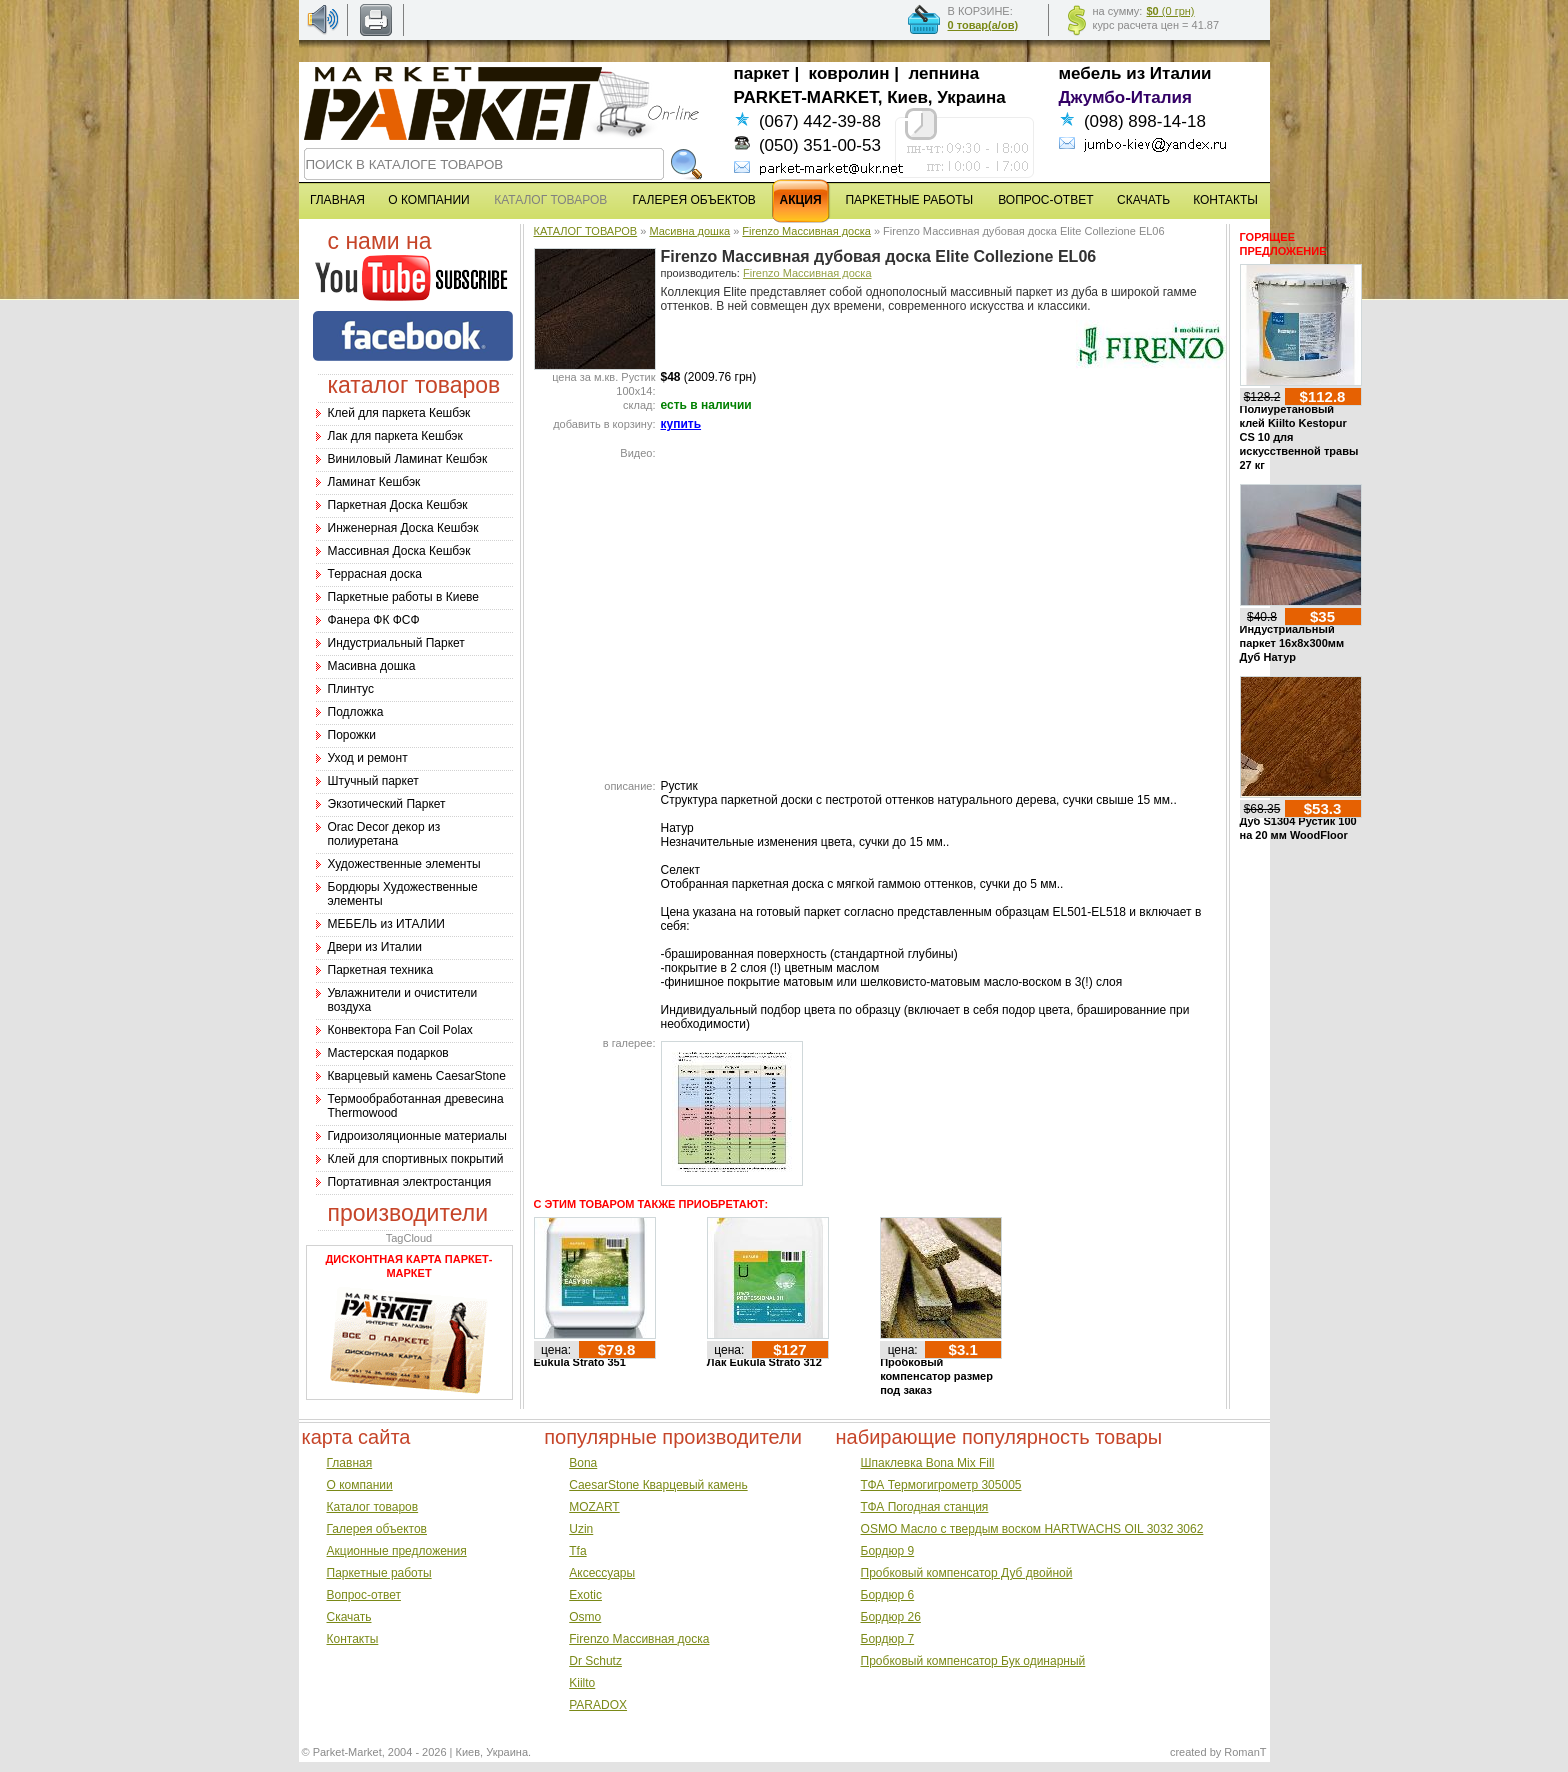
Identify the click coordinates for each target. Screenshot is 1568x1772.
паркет (762, 73)
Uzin (581, 1529)
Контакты (353, 1639)
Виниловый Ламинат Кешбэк (408, 459)
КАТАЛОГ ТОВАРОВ (586, 231)
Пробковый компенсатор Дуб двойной (967, 1573)
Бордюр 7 (888, 1639)
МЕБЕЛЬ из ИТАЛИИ (386, 924)
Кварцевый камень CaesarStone (417, 1076)
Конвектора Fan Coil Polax (400, 1030)
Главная (350, 1463)
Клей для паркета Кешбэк (399, 413)
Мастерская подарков (388, 1053)
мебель (1090, 73)
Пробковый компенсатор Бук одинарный (973, 1661)
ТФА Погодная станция (925, 1507)
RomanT (1245, 1752)
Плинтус (351, 689)
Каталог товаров (373, 1507)
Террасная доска (375, 574)
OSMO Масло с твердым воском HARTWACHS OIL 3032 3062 (1032, 1529)
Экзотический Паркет (387, 804)
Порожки (352, 735)
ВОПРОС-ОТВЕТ (1045, 200)
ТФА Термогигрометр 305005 (941, 1485)
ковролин (849, 73)
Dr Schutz (595, 1661)
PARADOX (598, 1705)
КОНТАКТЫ (1225, 200)
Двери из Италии (375, 947)
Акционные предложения (397, 1551)
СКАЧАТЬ (1143, 200)
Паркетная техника (381, 970)
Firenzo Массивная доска (806, 231)
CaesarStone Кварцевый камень (658, 1485)
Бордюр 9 (888, 1551)
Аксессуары (602, 1573)
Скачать (349, 1617)
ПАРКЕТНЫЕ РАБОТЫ (909, 200)
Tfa (577, 1551)
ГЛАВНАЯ (337, 200)
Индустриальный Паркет (396, 643)
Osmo (585, 1617)
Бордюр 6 (888, 1595)
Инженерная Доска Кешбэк (403, 528)
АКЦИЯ (801, 200)
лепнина (944, 73)
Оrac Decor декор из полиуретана (384, 834)
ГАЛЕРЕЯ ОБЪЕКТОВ (694, 200)
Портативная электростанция (410, 1182)
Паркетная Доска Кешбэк (398, 505)
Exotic (585, 1595)
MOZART (594, 1507)
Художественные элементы (404, 864)
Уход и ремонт (368, 758)
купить (681, 424)
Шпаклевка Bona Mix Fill (928, 1463)
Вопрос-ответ (364, 1595)
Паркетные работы (379, 1573)
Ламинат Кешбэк (374, 482)
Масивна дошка (372, 666)
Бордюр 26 (891, 1617)
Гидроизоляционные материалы (417, 1136)
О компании (360, 1485)
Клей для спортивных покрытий (416, 1159)
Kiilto (582, 1683)
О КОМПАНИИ (428, 200)
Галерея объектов (377, 1529)
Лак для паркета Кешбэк (395, 436)
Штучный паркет (373, 781)
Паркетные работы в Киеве (403, 597)
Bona (583, 1463)
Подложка (356, 712)
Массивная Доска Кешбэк (399, 551)
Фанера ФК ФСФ (374, 620)
